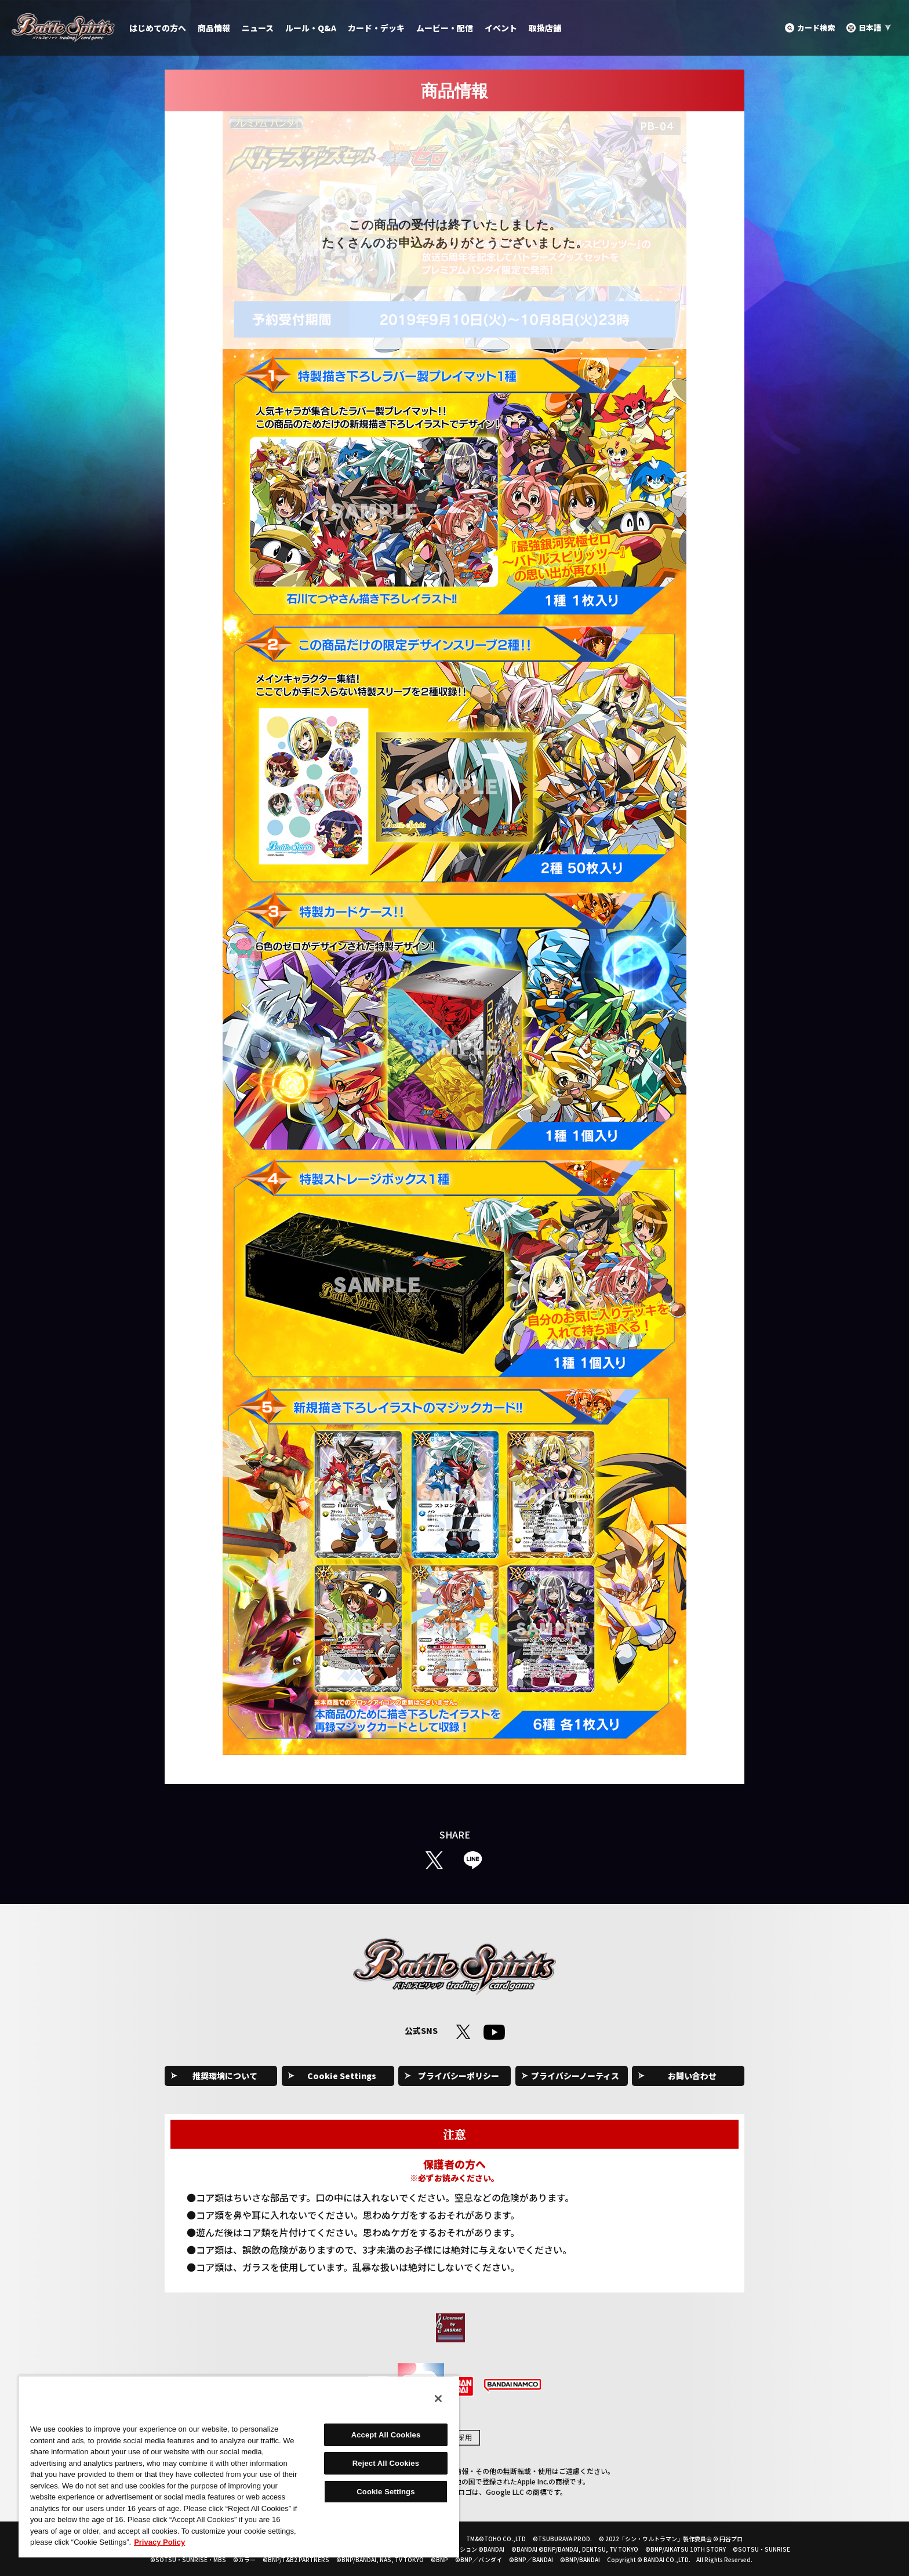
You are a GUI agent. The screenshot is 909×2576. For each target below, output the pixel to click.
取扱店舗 (545, 28)
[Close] (438, 2398)
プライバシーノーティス (575, 2075)
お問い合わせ (692, 2075)
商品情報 (214, 28)
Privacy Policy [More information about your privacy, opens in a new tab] (159, 2542)
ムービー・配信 (444, 28)
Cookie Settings (341, 2075)
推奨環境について (224, 2075)
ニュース (258, 28)
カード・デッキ (376, 28)
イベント (501, 28)
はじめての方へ (157, 28)
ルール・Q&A (310, 28)
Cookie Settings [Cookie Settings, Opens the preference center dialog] (385, 2491)
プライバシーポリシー (458, 2075)
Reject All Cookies (385, 2463)
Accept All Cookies (386, 2434)
